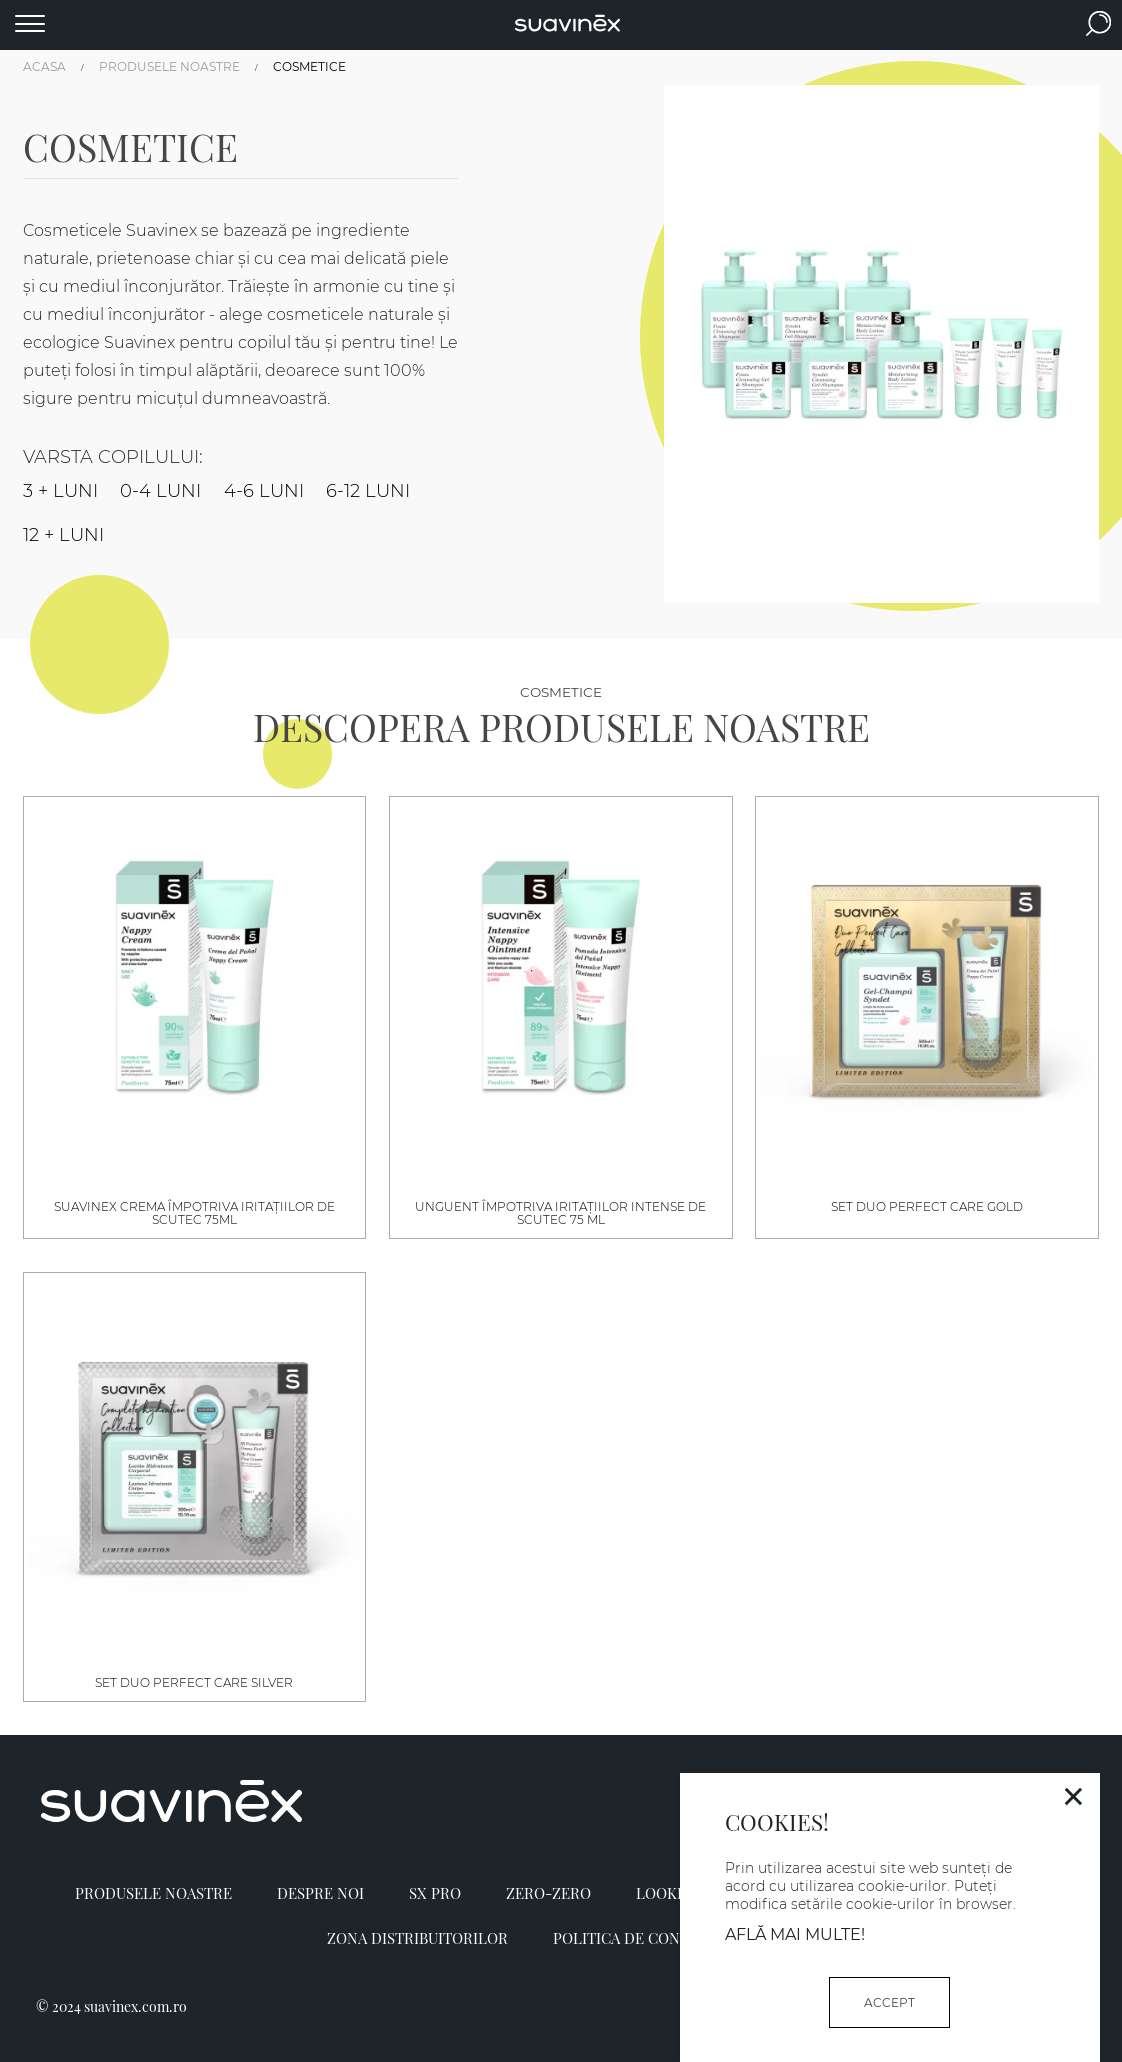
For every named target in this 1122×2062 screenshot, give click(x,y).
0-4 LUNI (160, 491)
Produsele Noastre (153, 1893)
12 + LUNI (63, 535)
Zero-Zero (548, 1893)
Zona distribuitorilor (417, 1938)
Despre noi (320, 1893)
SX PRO (435, 1893)
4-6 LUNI (264, 491)
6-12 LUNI (368, 491)
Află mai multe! (795, 1934)
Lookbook (677, 1893)
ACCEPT (889, 2002)
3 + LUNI (60, 491)
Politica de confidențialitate (674, 1938)
